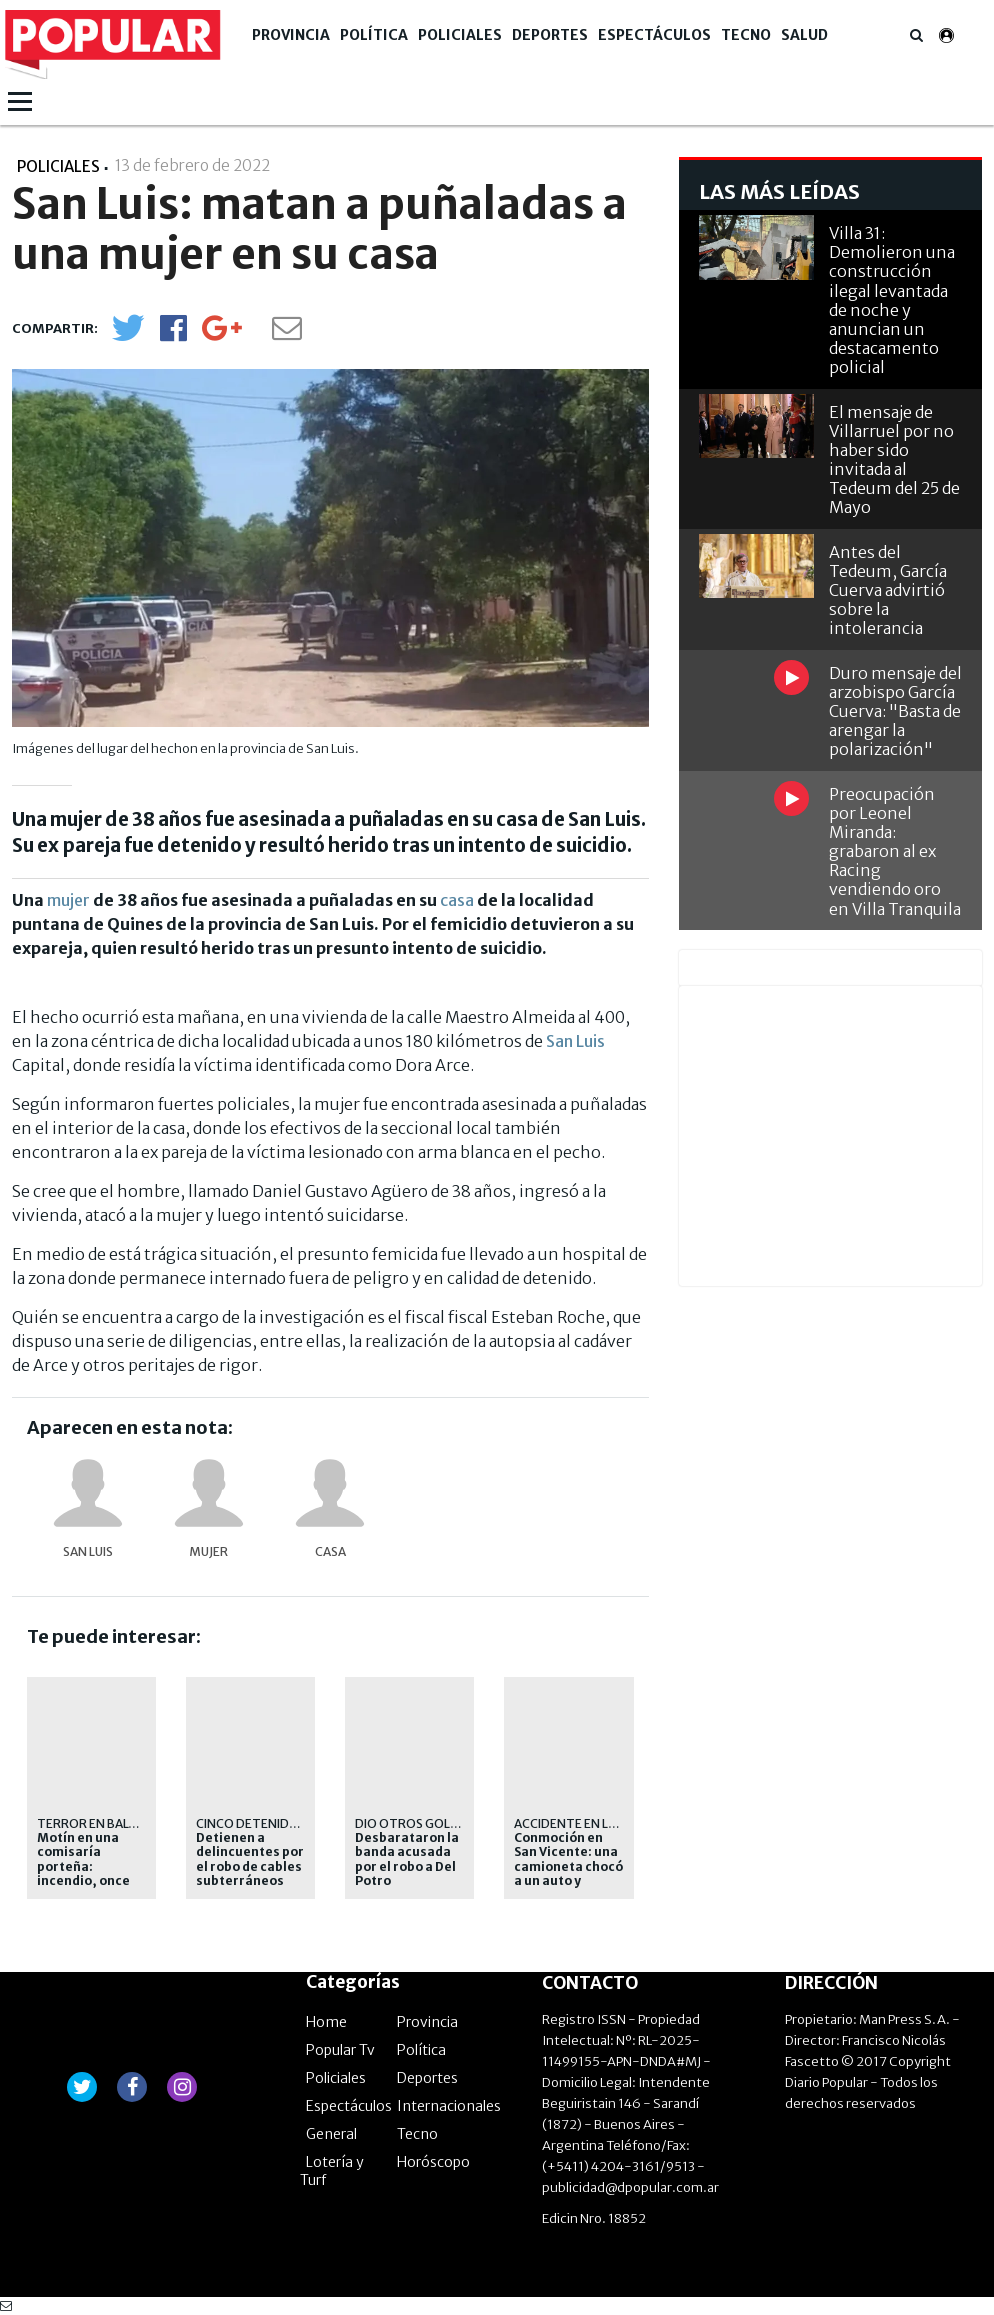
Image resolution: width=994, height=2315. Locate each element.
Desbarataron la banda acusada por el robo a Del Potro (407, 1859)
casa (457, 900)
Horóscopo (433, 2162)
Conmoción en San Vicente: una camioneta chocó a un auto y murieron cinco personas (568, 1874)
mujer (68, 900)
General (331, 2134)
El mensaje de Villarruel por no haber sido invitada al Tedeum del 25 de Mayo (894, 460)
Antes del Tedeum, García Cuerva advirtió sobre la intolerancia (888, 590)
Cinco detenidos (251, 1823)
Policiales (460, 35)
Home (326, 2022)
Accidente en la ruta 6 (587, 1823)
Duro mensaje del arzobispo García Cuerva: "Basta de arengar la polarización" (895, 711)
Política (374, 35)
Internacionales (449, 2106)
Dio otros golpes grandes (443, 1823)
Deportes (550, 35)
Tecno (746, 35)
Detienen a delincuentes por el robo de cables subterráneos (250, 1859)
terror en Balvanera (106, 1823)
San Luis (575, 1041)
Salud (804, 35)
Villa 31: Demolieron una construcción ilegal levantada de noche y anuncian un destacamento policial (892, 300)
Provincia (291, 35)
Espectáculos (654, 35)
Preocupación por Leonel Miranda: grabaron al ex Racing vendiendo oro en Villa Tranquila (895, 851)
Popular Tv (340, 2050)
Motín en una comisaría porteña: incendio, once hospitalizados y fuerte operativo (90, 1874)
